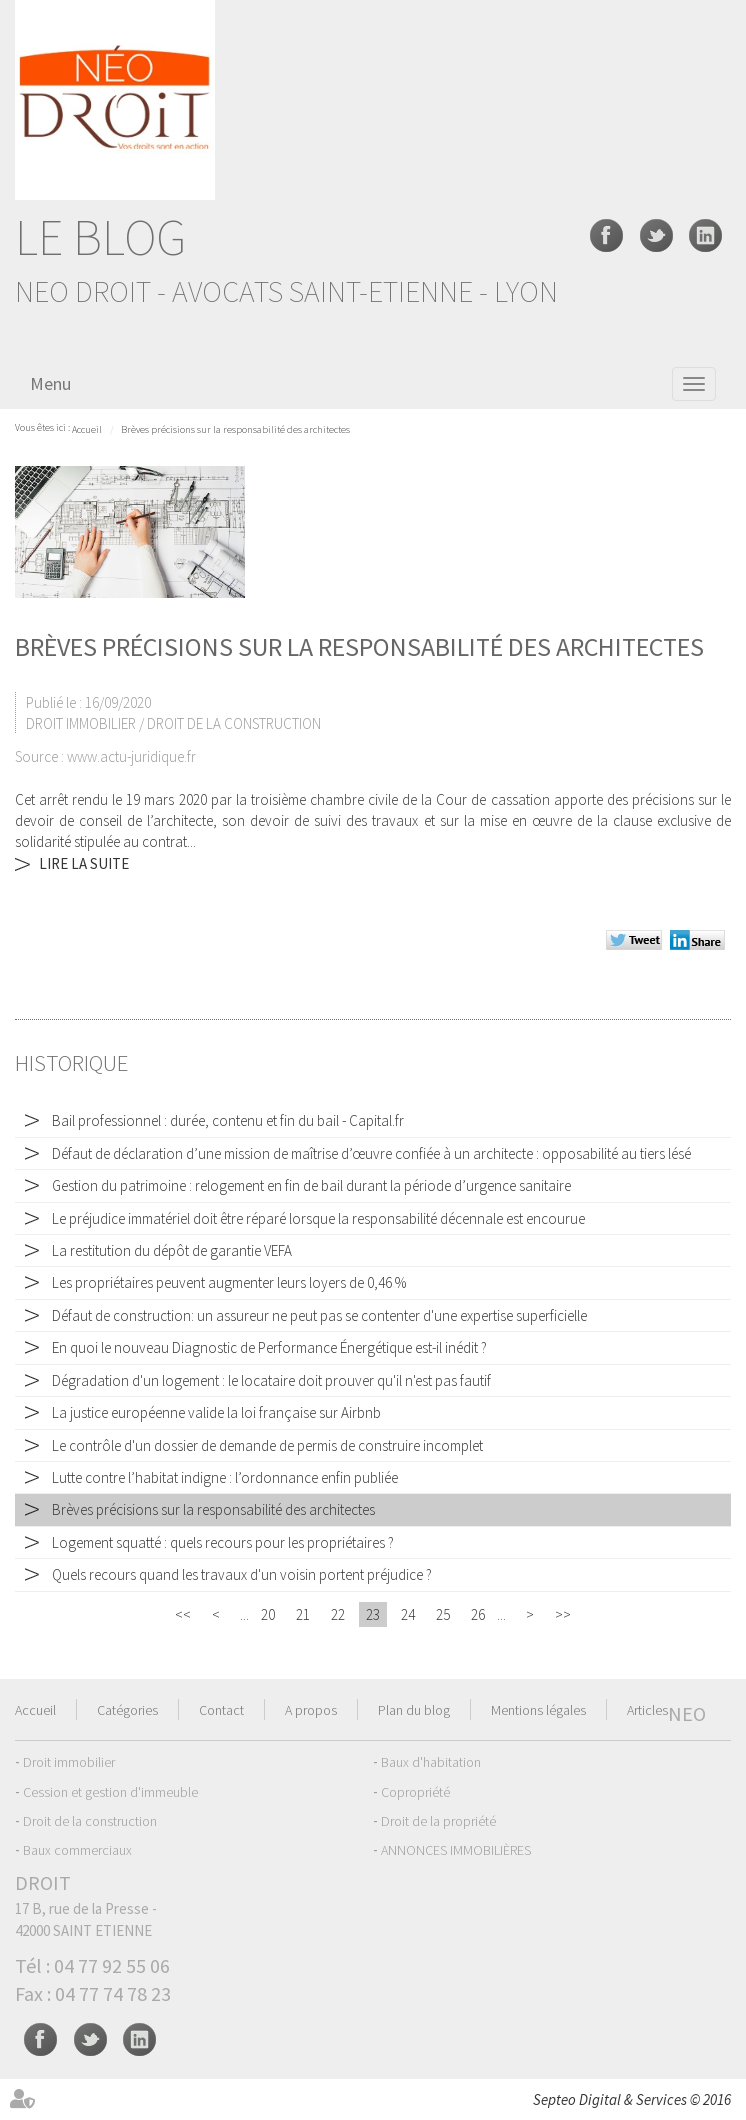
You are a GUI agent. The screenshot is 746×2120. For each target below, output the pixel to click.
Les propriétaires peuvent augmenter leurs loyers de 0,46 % (230, 1282)
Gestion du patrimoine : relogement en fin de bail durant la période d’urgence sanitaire (311, 1185)
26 (478, 1614)
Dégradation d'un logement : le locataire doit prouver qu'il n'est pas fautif (271, 1380)
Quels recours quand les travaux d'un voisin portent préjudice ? (242, 1574)
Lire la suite (84, 863)
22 (338, 1614)
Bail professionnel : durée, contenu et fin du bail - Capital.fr (228, 1120)
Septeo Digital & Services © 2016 (632, 2099)
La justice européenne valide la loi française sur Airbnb (216, 1412)
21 (303, 1614)
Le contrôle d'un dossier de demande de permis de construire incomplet (267, 1445)
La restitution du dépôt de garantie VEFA (172, 1250)
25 (443, 1614)
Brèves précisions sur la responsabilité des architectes (235, 429)
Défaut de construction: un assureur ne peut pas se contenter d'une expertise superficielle (319, 1315)
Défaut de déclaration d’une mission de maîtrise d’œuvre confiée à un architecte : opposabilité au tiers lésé (371, 1153)
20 (268, 1614)
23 (373, 1614)
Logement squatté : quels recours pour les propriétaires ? (223, 1542)
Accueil (87, 429)
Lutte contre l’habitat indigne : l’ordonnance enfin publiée (225, 1477)
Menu (50, 383)
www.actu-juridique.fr (131, 756)
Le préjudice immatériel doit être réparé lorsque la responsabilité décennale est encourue (318, 1218)
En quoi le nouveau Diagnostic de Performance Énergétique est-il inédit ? (269, 1347)
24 (408, 1614)
